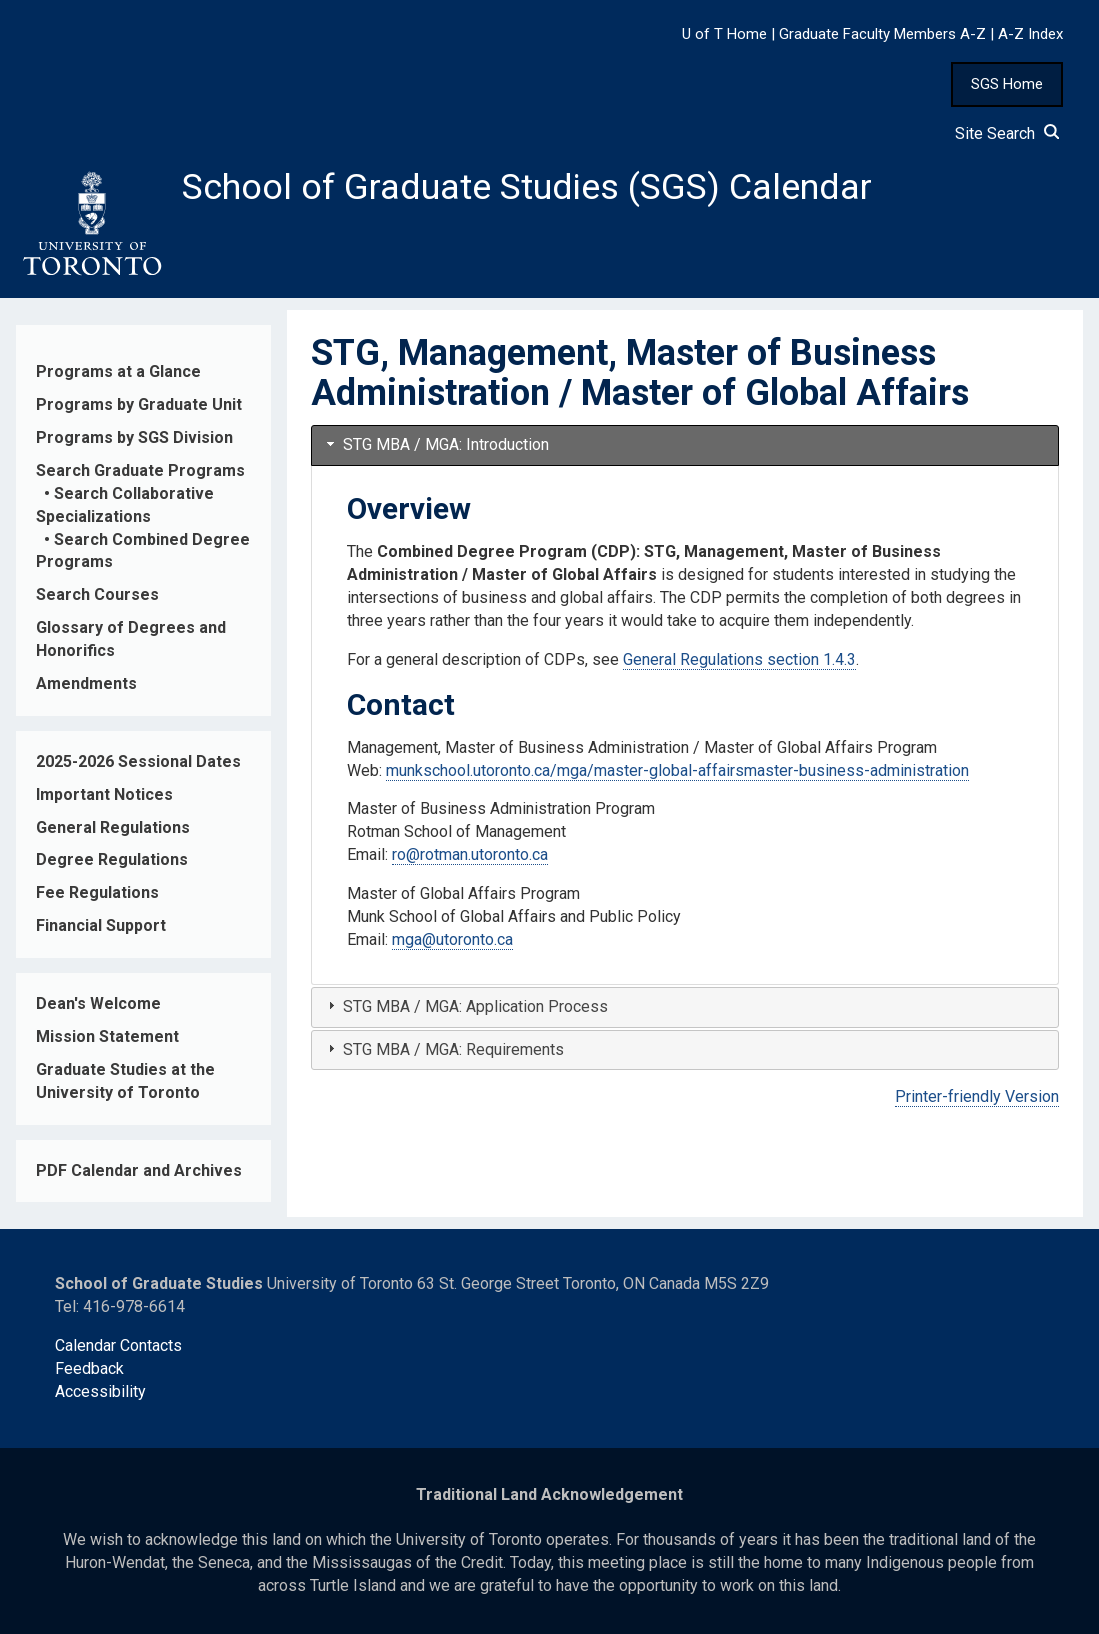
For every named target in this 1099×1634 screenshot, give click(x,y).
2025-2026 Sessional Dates (138, 761)
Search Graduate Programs (140, 470)
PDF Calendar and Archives (139, 1170)
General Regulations (113, 827)
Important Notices (104, 794)
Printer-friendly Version (977, 1096)
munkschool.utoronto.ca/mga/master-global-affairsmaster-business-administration (677, 770)
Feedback (89, 1368)
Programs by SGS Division (134, 437)
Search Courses (97, 594)
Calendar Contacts (118, 1345)
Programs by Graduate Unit (139, 404)
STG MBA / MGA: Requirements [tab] (443, 1049)
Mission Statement (107, 1036)
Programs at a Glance (118, 371)
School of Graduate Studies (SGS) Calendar (527, 187)
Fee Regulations (97, 892)
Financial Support (101, 925)
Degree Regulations (112, 859)
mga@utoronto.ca (452, 939)
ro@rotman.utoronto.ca (470, 854)
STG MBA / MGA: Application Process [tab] (465, 1006)
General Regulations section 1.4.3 (739, 659)
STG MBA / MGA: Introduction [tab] (436, 444)
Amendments (86, 683)
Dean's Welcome (98, 1003)
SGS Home (1007, 84)
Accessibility (100, 1391)
